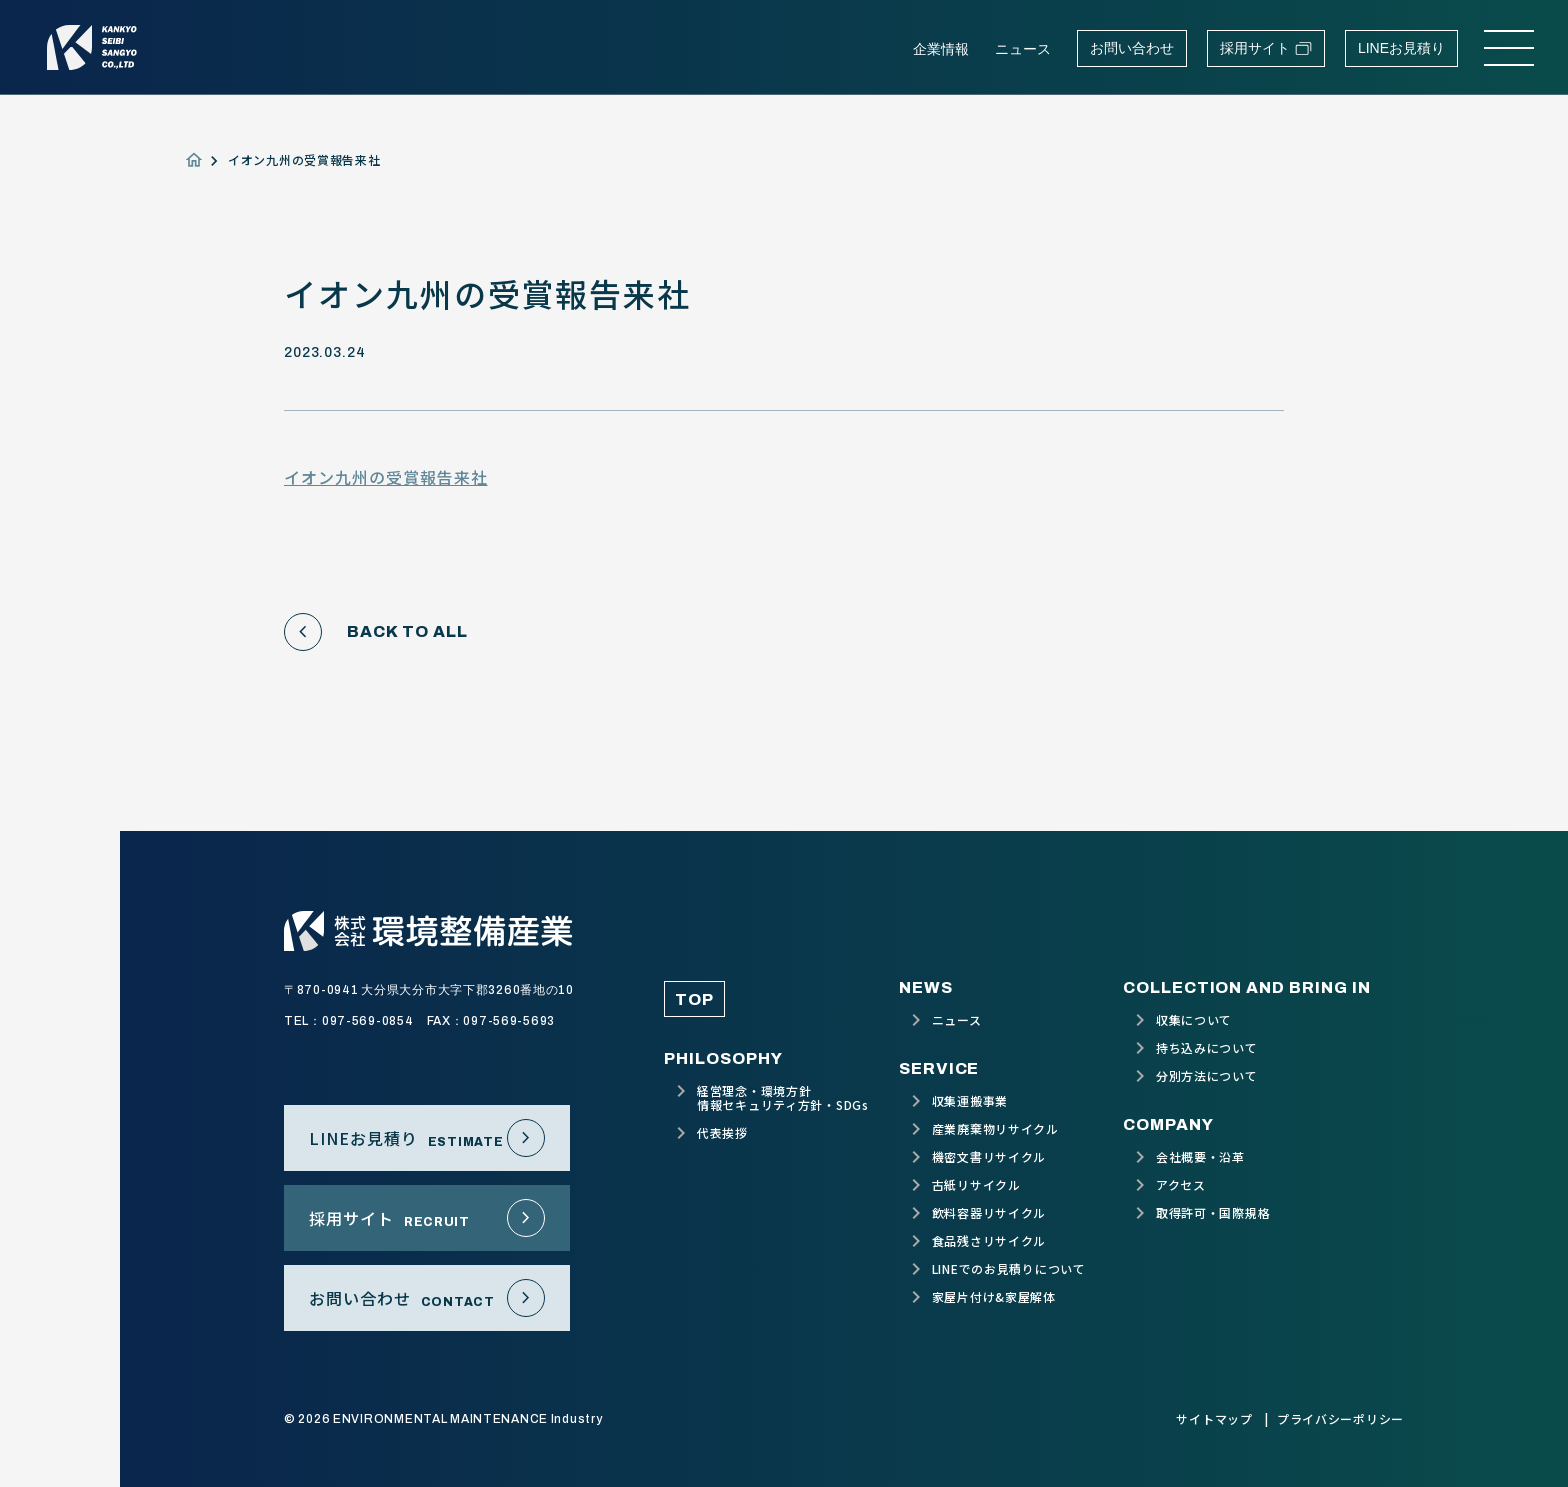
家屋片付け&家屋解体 (994, 1297)
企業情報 (941, 49)
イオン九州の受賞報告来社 (386, 477)
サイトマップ (1214, 1419)
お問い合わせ (1132, 48)
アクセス (1181, 1185)
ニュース (1023, 49)
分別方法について (1207, 1076)
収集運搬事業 (970, 1101)
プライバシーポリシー (1340, 1419)
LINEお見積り (1401, 48)
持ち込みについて (1207, 1048)
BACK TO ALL (376, 632)
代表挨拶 (722, 1133)
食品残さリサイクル (989, 1241)
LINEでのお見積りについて (1009, 1269)
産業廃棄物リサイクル (995, 1129)
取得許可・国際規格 (1213, 1213)
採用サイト (1266, 48)
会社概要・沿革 (1200, 1157)
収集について (1194, 1020)
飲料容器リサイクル (989, 1213)
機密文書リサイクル (989, 1157)
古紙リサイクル (976, 1185)
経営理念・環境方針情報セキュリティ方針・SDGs (783, 1098)
